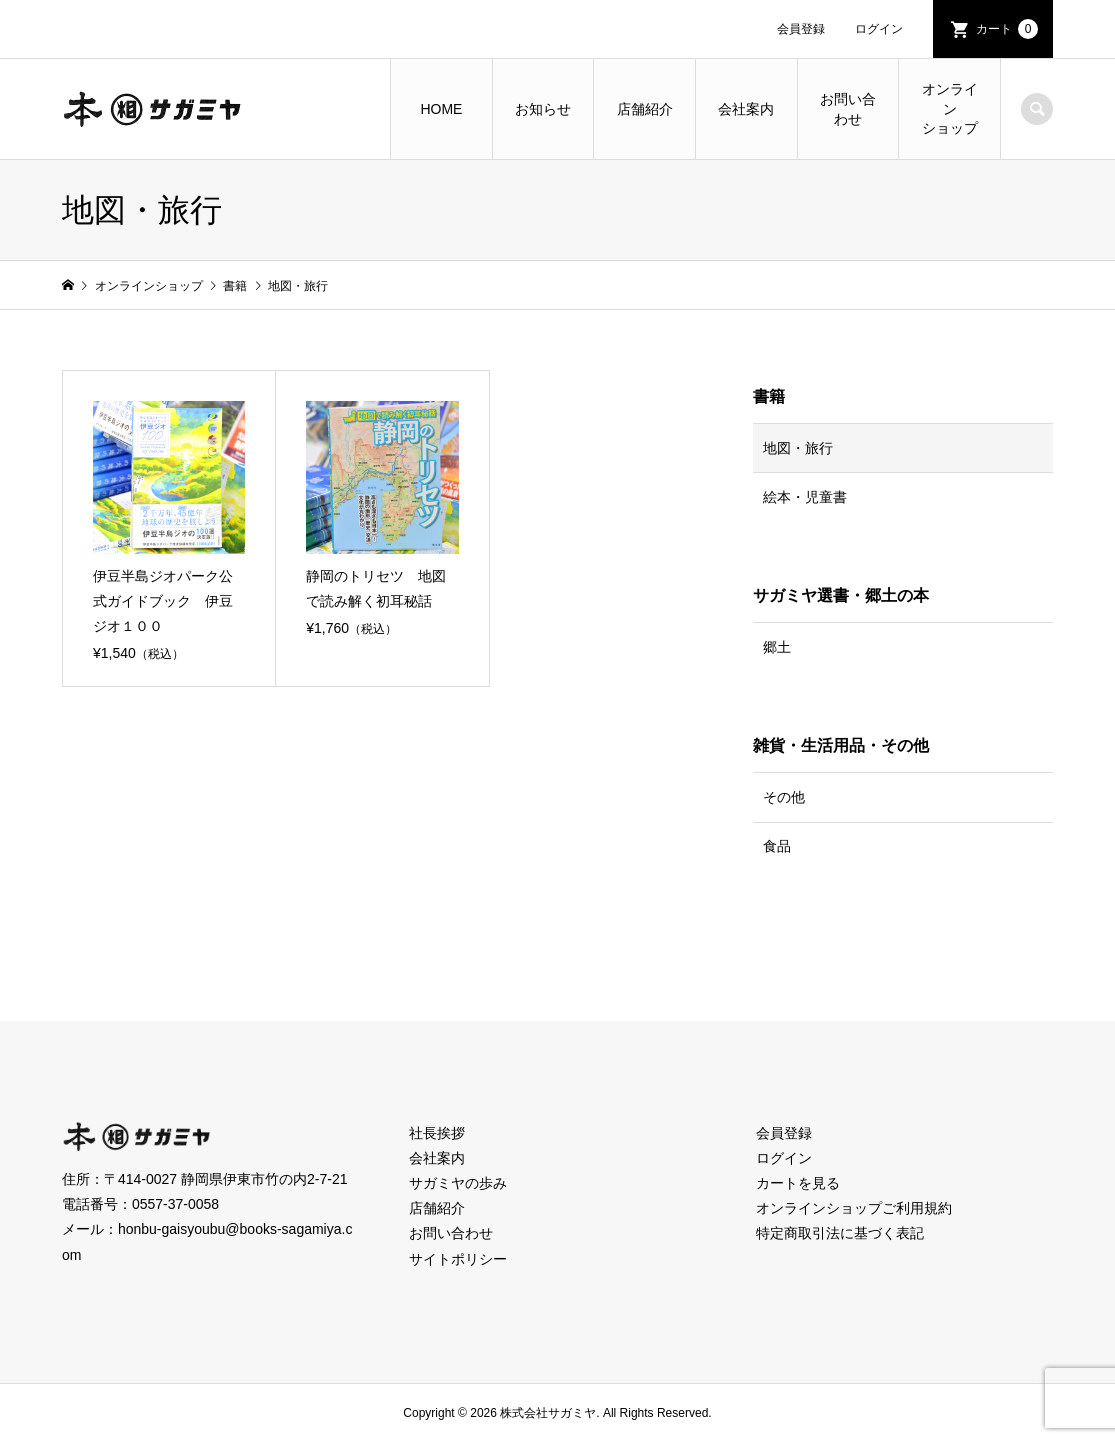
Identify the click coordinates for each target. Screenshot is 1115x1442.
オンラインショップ (950, 108)
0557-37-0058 (175, 1204)
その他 (784, 797)
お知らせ (543, 109)
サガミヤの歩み (458, 1183)
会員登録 (801, 29)
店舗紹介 (645, 109)
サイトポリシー (458, 1259)
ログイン (879, 29)
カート (1007, 29)
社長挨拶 (437, 1133)
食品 (777, 846)
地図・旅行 (798, 448)
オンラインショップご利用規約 (854, 1208)
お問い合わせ (848, 109)
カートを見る (798, 1183)
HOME (441, 109)
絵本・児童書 (805, 497)
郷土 (777, 647)
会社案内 (746, 109)
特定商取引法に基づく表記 (840, 1233)
